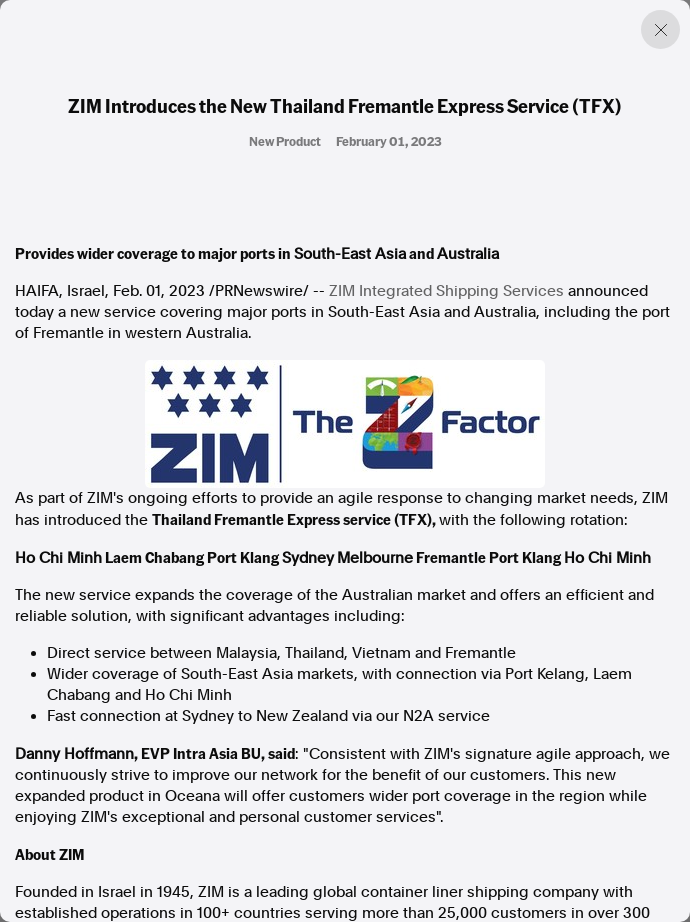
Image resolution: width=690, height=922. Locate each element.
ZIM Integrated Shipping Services (446, 291)
